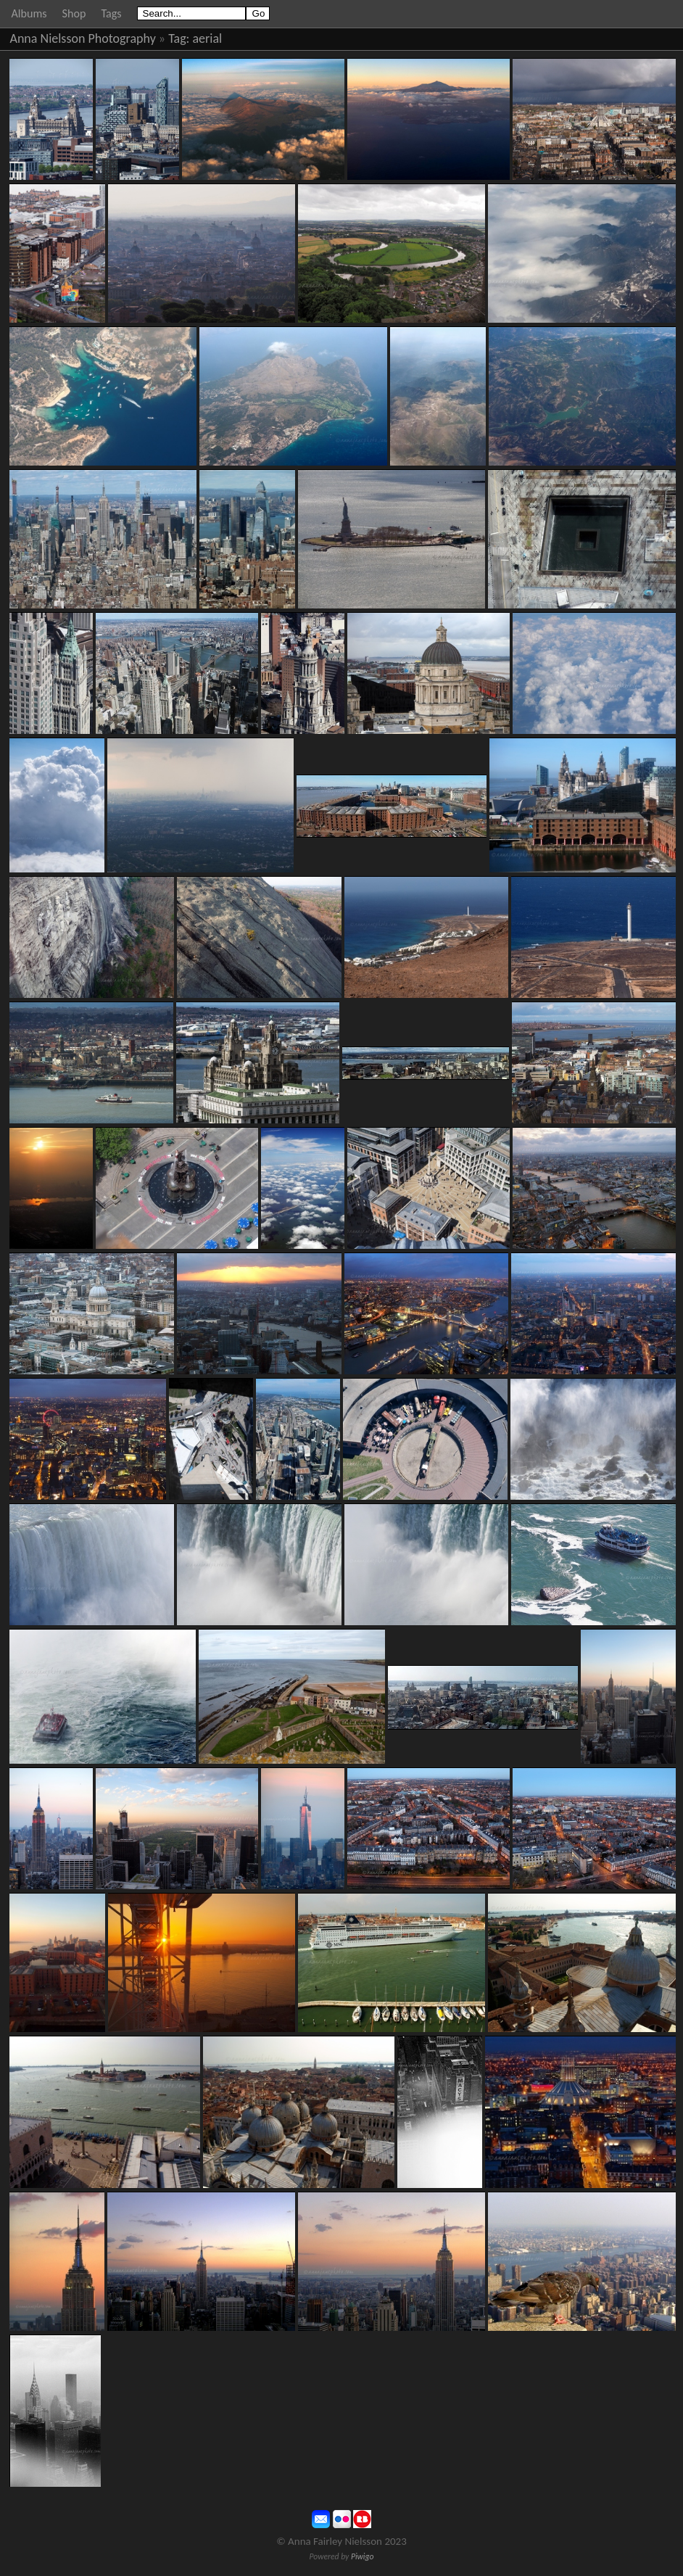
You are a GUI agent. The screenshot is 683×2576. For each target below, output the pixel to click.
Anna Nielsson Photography (83, 38)
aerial (208, 38)
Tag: (178, 38)
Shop (74, 13)
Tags (111, 13)
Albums (29, 13)
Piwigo (362, 2556)
